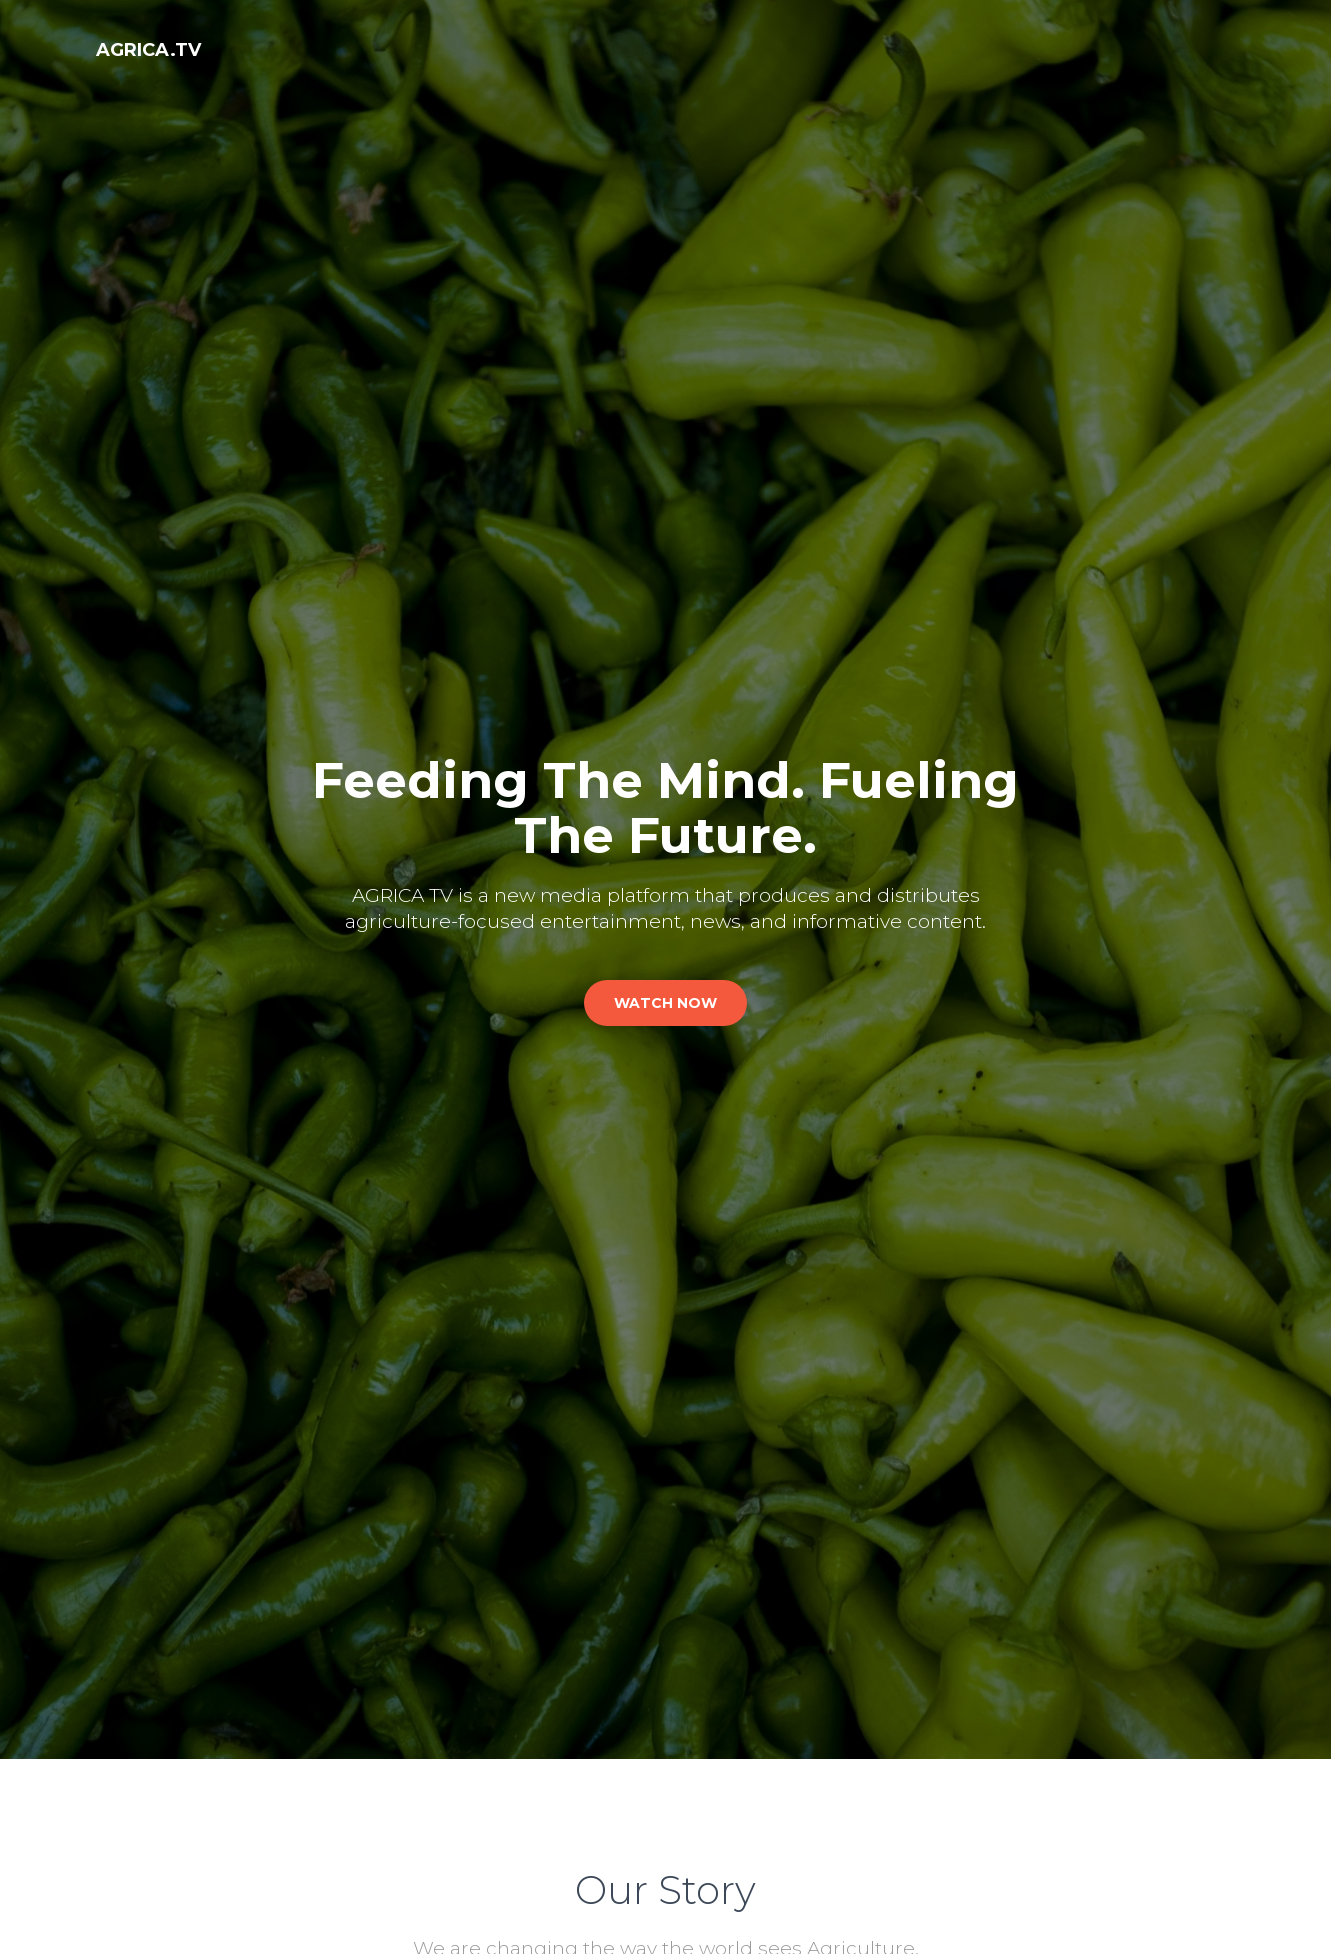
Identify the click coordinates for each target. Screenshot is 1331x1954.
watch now (665, 1003)
